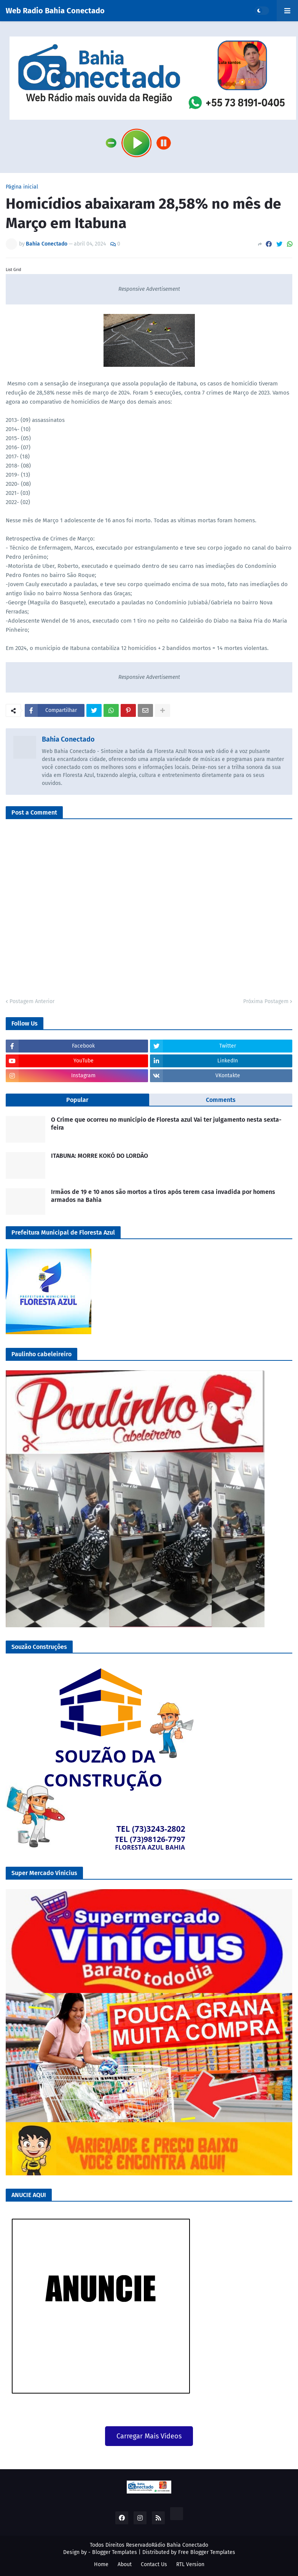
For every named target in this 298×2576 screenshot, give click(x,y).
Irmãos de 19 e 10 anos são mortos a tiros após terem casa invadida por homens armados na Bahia (163, 1195)
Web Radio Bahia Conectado (55, 10)
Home (101, 2564)
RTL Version (190, 2564)
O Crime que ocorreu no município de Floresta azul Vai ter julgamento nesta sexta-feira (166, 1123)
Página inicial (22, 187)
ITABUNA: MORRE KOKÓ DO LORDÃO (99, 1155)
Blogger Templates (114, 2552)
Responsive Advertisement (149, 289)
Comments (221, 1099)
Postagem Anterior (32, 1001)
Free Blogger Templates (206, 2552)
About (125, 2564)
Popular (77, 1099)
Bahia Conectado (68, 739)
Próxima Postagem (265, 1001)
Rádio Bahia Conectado (179, 2545)
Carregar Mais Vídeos (149, 2436)
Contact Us (154, 2564)
